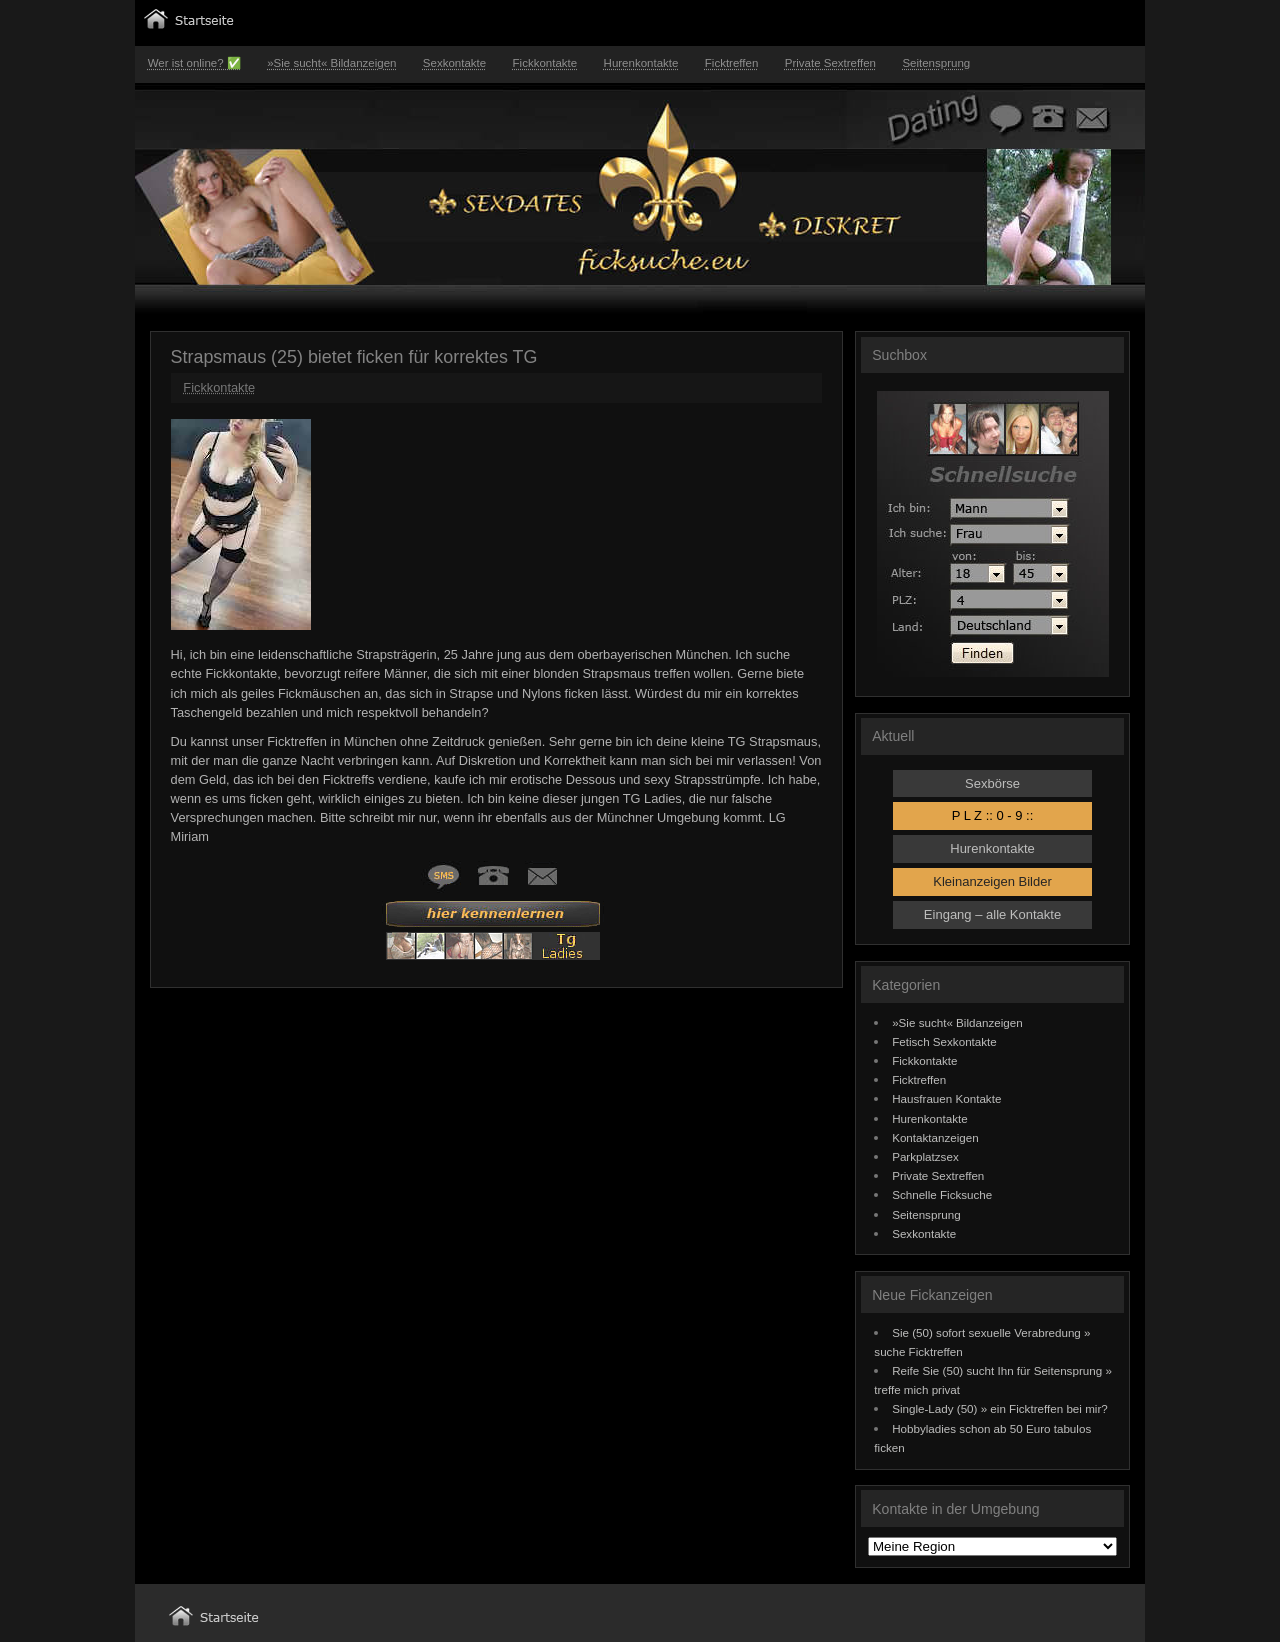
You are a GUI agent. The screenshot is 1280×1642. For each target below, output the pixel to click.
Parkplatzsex (925, 1156)
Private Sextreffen (830, 63)
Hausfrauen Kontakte (946, 1098)
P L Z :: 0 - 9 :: (993, 815)
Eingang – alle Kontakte (992, 914)
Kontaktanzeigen (935, 1137)
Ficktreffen (732, 63)
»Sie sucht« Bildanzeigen (331, 63)
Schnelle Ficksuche (942, 1194)
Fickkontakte (545, 63)
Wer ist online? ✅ (194, 63)
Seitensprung (936, 63)
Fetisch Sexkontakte (944, 1041)
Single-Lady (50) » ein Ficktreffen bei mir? (1000, 1408)
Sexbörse (992, 783)
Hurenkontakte (641, 63)
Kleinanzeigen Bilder (992, 881)
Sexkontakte (454, 63)
